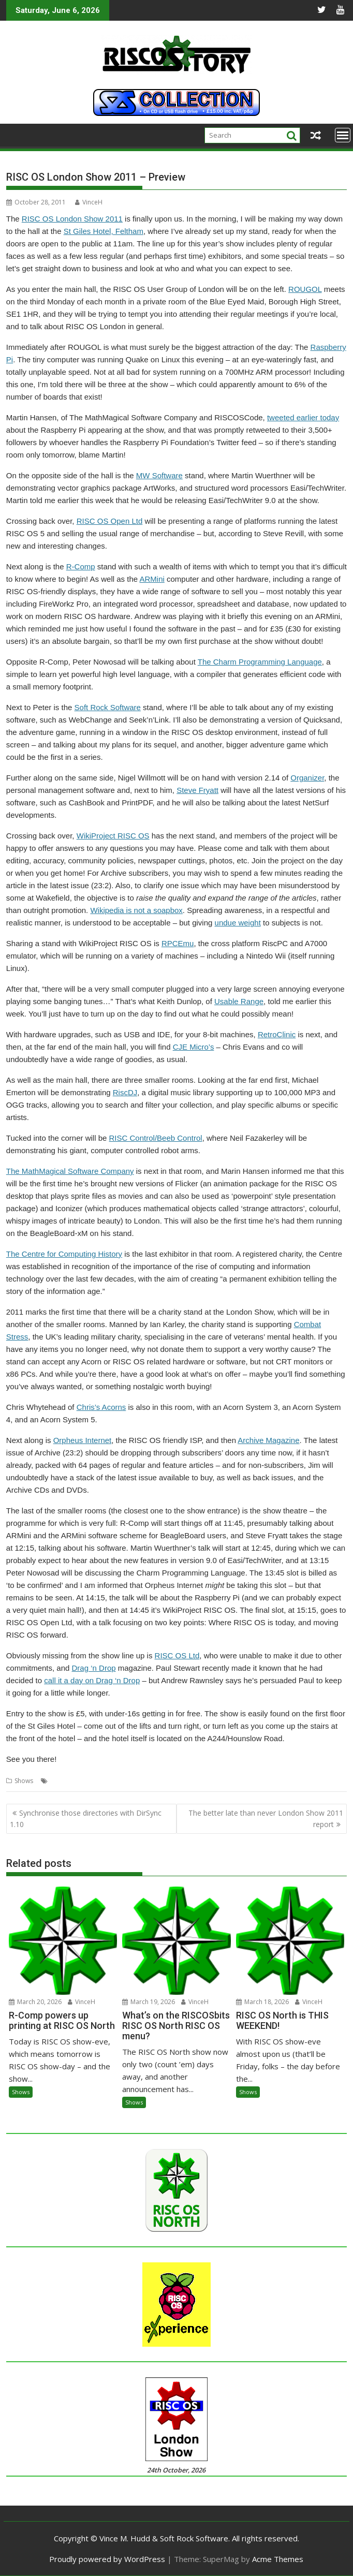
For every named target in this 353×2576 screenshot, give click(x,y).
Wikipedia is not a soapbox (136, 910)
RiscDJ (125, 1092)
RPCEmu (177, 943)
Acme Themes (277, 2559)
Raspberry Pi (95, 1780)
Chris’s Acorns (101, 1407)
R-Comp (80, 566)
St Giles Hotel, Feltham (103, 231)
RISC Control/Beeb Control (155, 1138)
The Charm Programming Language (260, 661)
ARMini (151, 579)
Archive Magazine (268, 1440)
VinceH (88, 202)
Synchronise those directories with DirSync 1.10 (85, 1818)
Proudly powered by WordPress (107, 2559)
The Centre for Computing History (64, 1253)
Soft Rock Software (108, 707)
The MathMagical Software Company (70, 1171)
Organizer (307, 777)
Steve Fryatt (197, 790)
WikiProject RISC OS (113, 835)
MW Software (159, 475)
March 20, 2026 (35, 2001)
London (61, 1780)
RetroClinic (277, 1034)
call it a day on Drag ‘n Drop (92, 1680)
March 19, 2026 (148, 2001)
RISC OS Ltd (177, 1655)
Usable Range (238, 1001)
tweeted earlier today (303, 417)
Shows (23, 1780)
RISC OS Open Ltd (110, 521)
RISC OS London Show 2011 (72, 218)
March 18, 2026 (262, 2001)
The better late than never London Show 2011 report (265, 1818)
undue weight (238, 922)
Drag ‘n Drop (94, 1668)
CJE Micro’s (193, 1046)
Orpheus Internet (82, 1440)
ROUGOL (304, 289)
